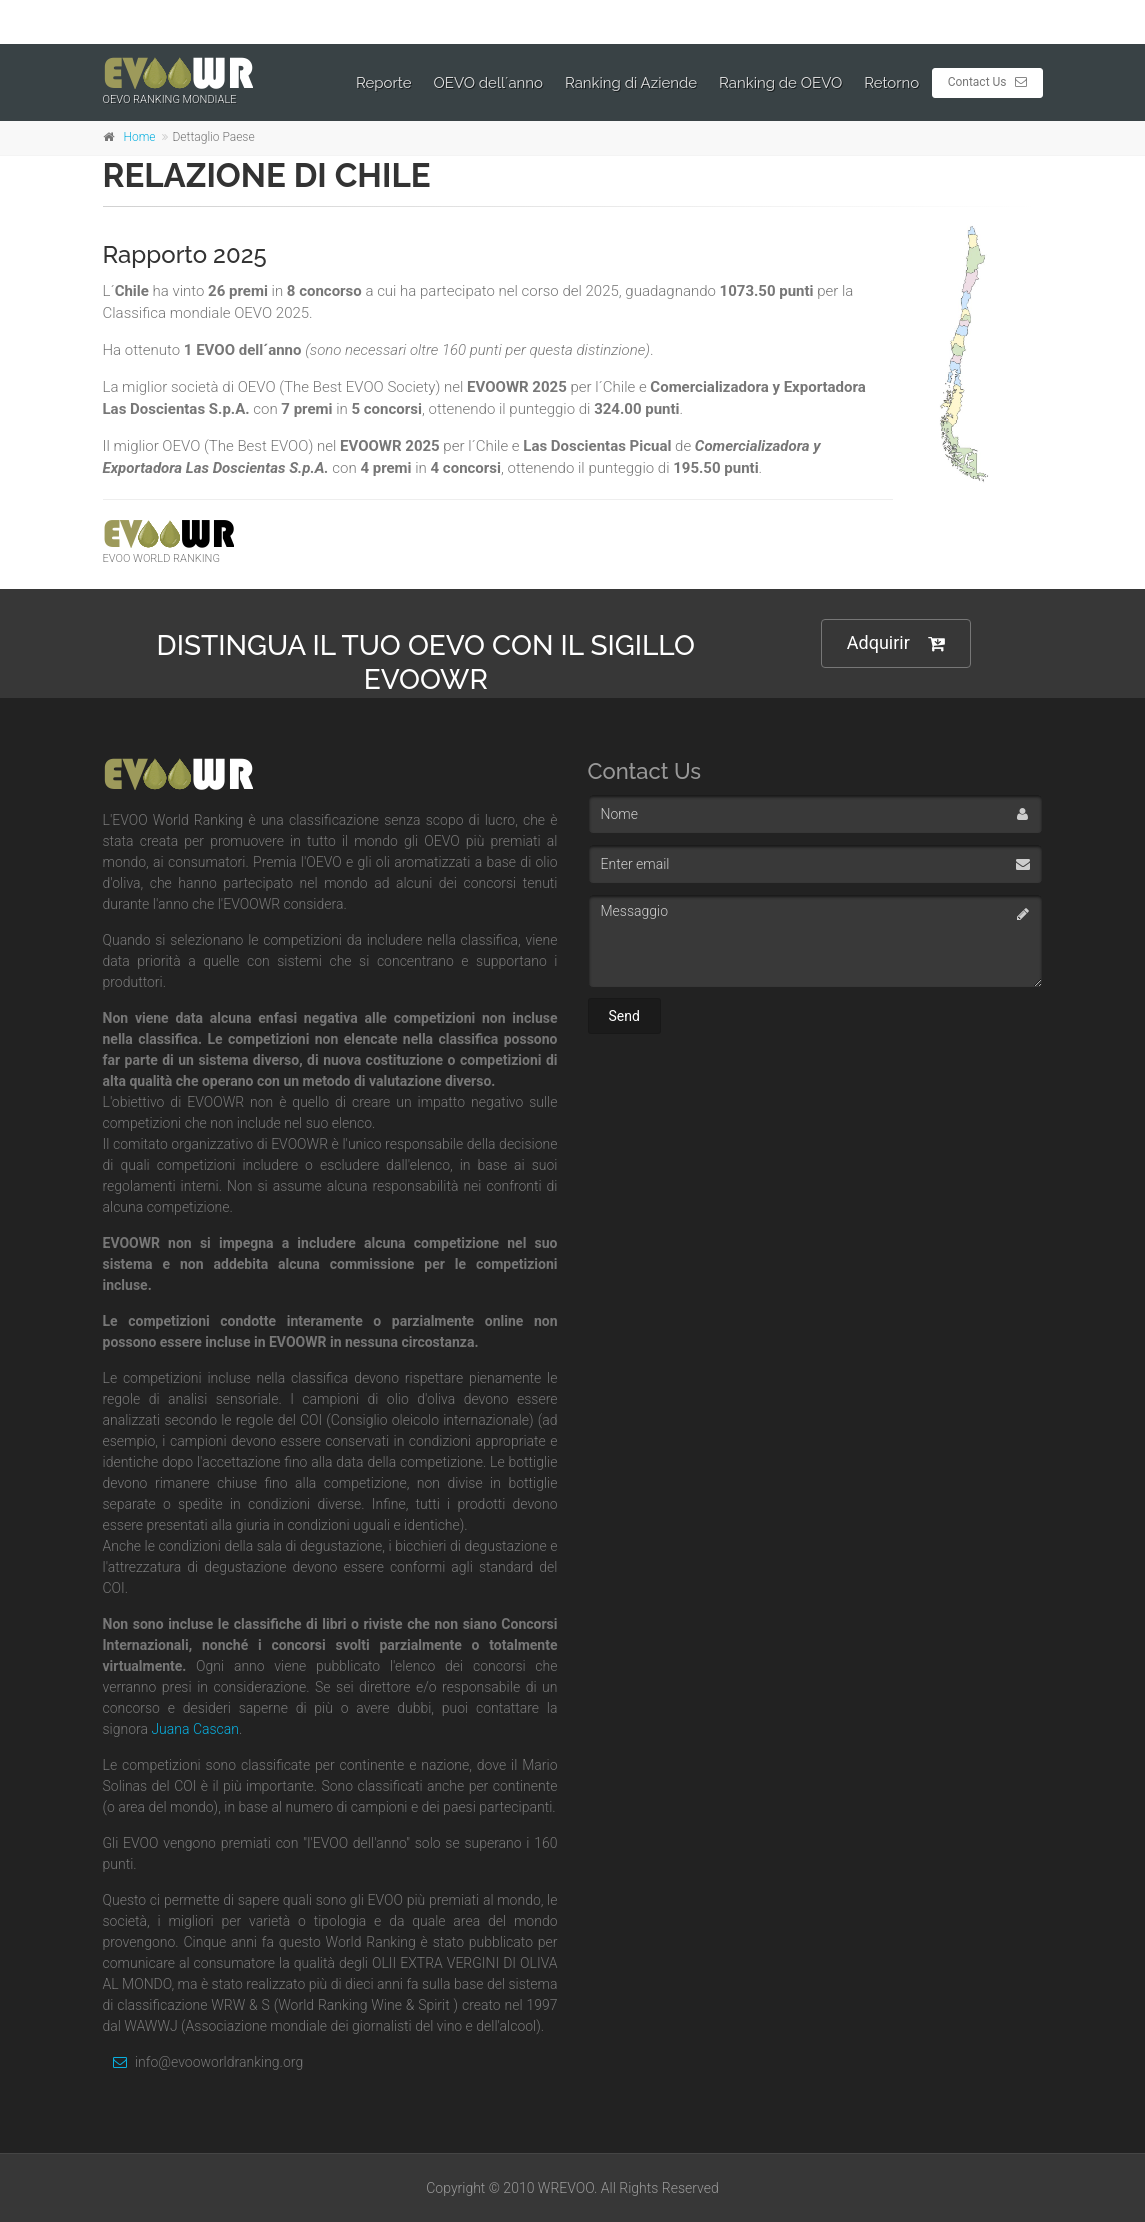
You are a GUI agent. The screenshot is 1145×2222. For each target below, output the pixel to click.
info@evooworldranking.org (203, 2062)
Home (140, 137)
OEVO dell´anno (489, 83)
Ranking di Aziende (631, 83)
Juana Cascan (195, 1729)
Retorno (891, 83)
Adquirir (896, 643)
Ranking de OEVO (780, 83)
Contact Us (987, 82)
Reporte (384, 83)
